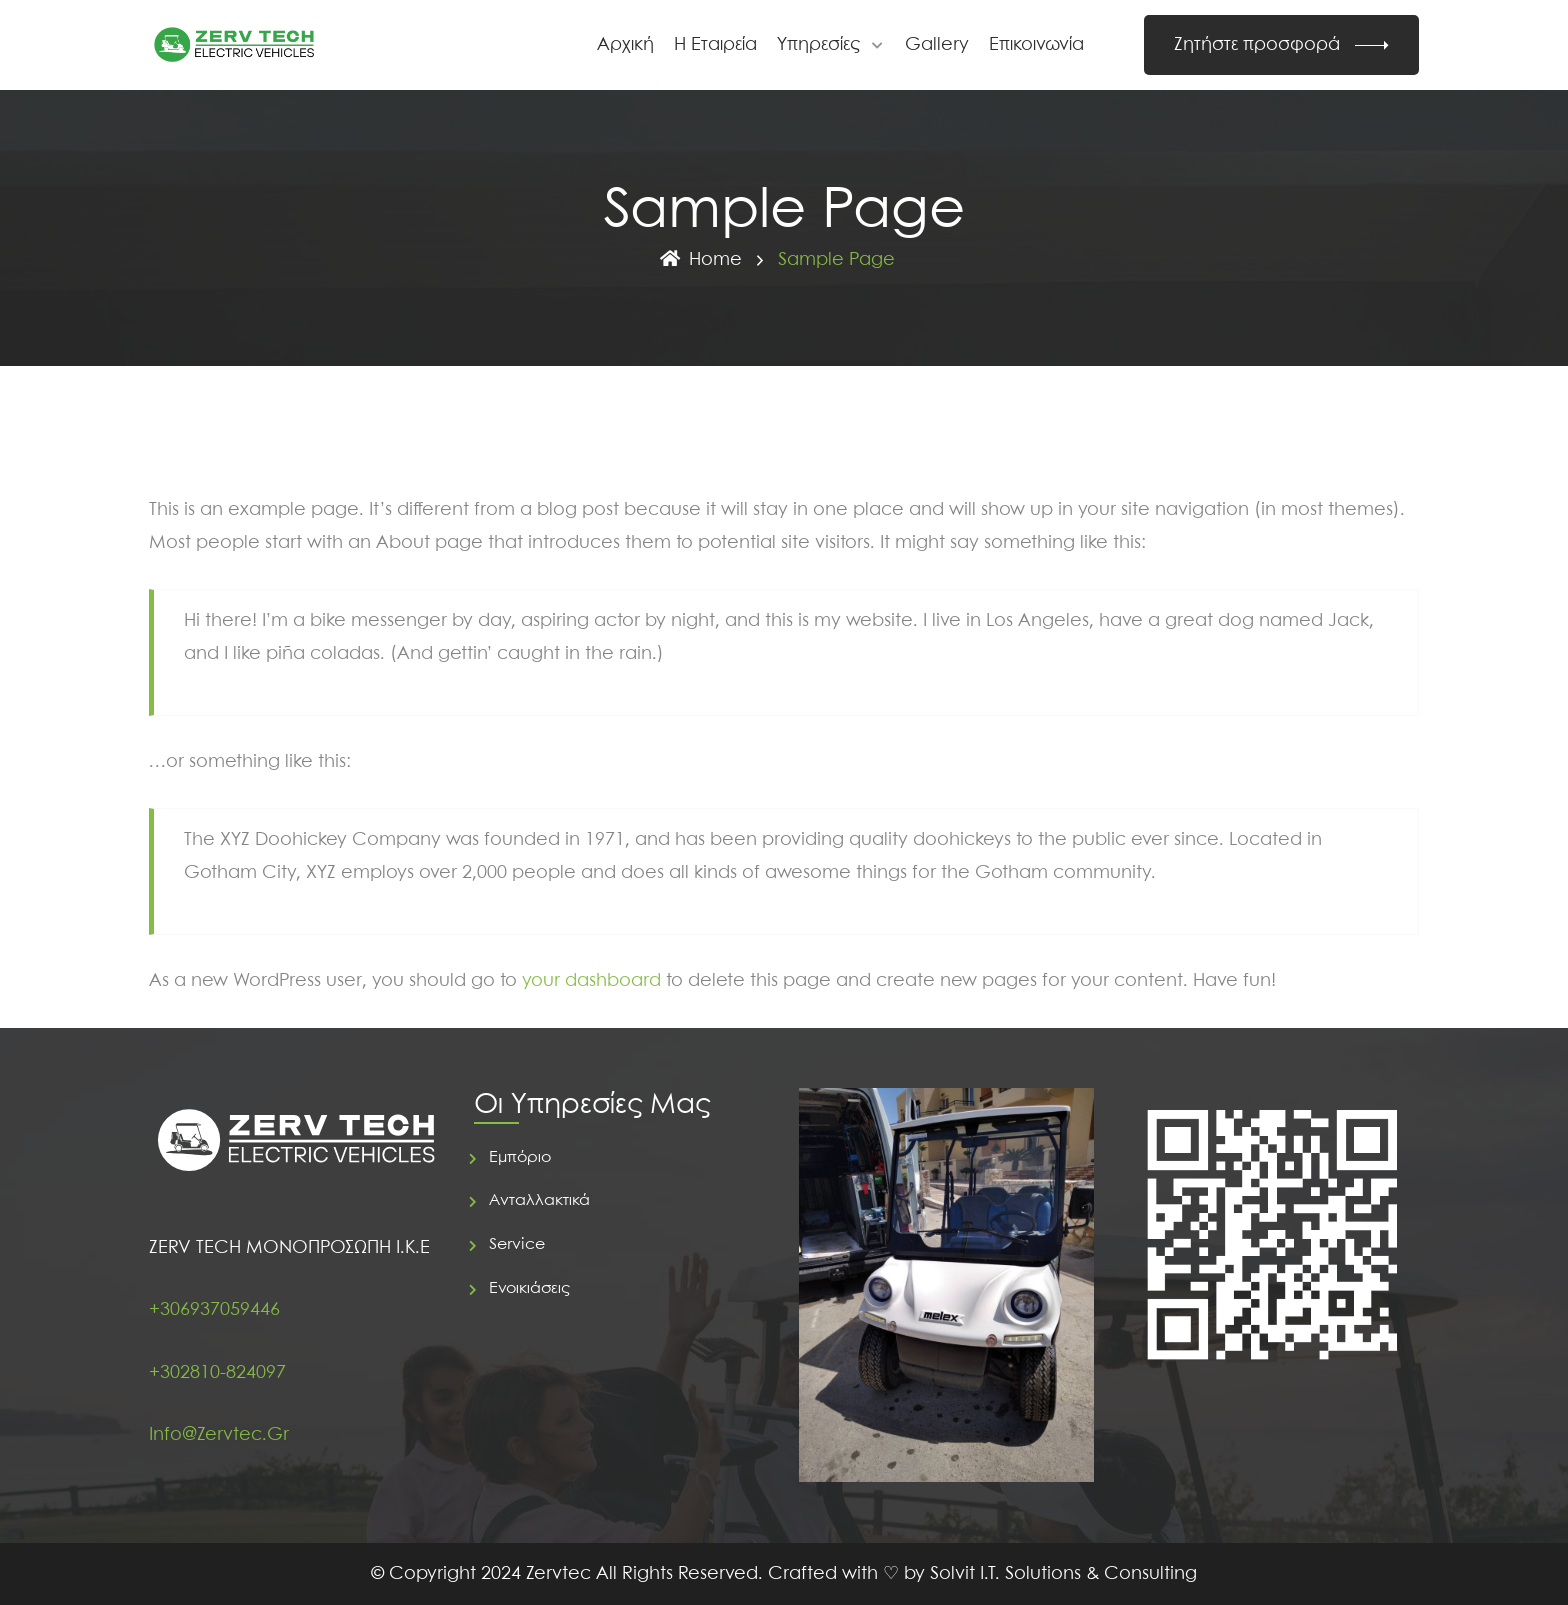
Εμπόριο (520, 1157)
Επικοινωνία (1036, 45)
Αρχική (625, 45)
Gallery (937, 45)
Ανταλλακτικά (539, 1200)
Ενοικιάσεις (529, 1288)
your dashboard (591, 981)
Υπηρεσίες (818, 45)
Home (700, 260)
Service (517, 1244)
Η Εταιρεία (715, 45)
